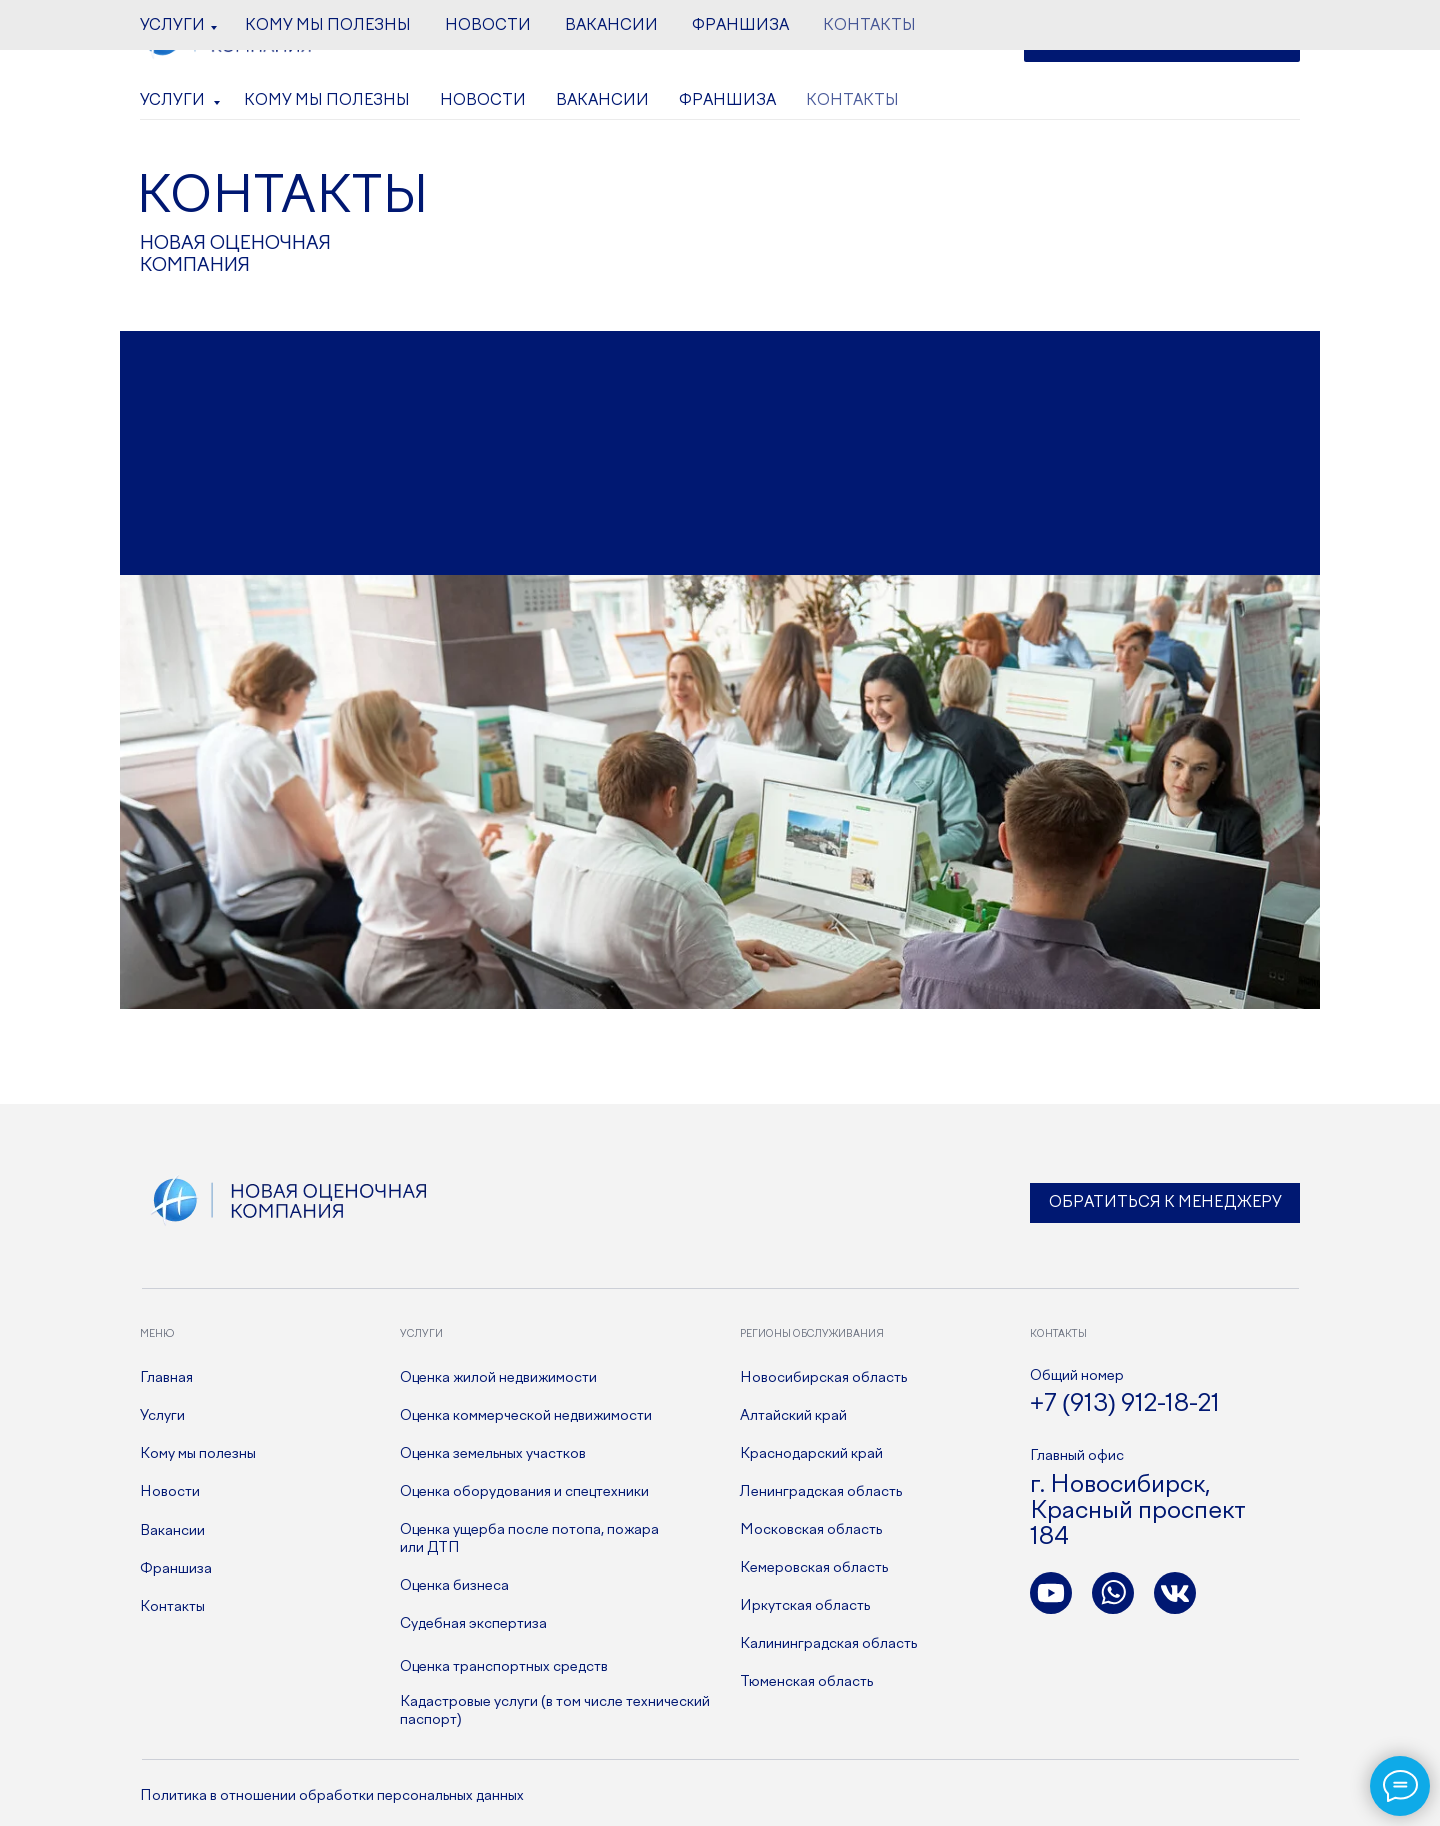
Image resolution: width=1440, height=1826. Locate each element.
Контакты (852, 101)
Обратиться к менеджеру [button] (1165, 1203)
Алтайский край (793, 1416)
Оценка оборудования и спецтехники (524, 1492)
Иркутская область (805, 1606)
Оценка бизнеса (454, 1586)
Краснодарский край (811, 1454)
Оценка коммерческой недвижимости (526, 1416)
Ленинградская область (821, 1492)
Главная (166, 1378)
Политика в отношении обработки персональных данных (332, 1796)
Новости (483, 101)
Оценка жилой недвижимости (498, 1378)
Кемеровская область (814, 1568)
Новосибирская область (823, 1378)
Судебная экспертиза (473, 1624)
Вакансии (602, 101)
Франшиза (727, 101)
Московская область (811, 1530)
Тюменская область (806, 1682)
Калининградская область (828, 1644)
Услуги (174, 101)
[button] (1162, 40)
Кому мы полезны (327, 101)
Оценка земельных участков (493, 1454)
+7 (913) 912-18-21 (693, 41)
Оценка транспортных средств (504, 1667)
